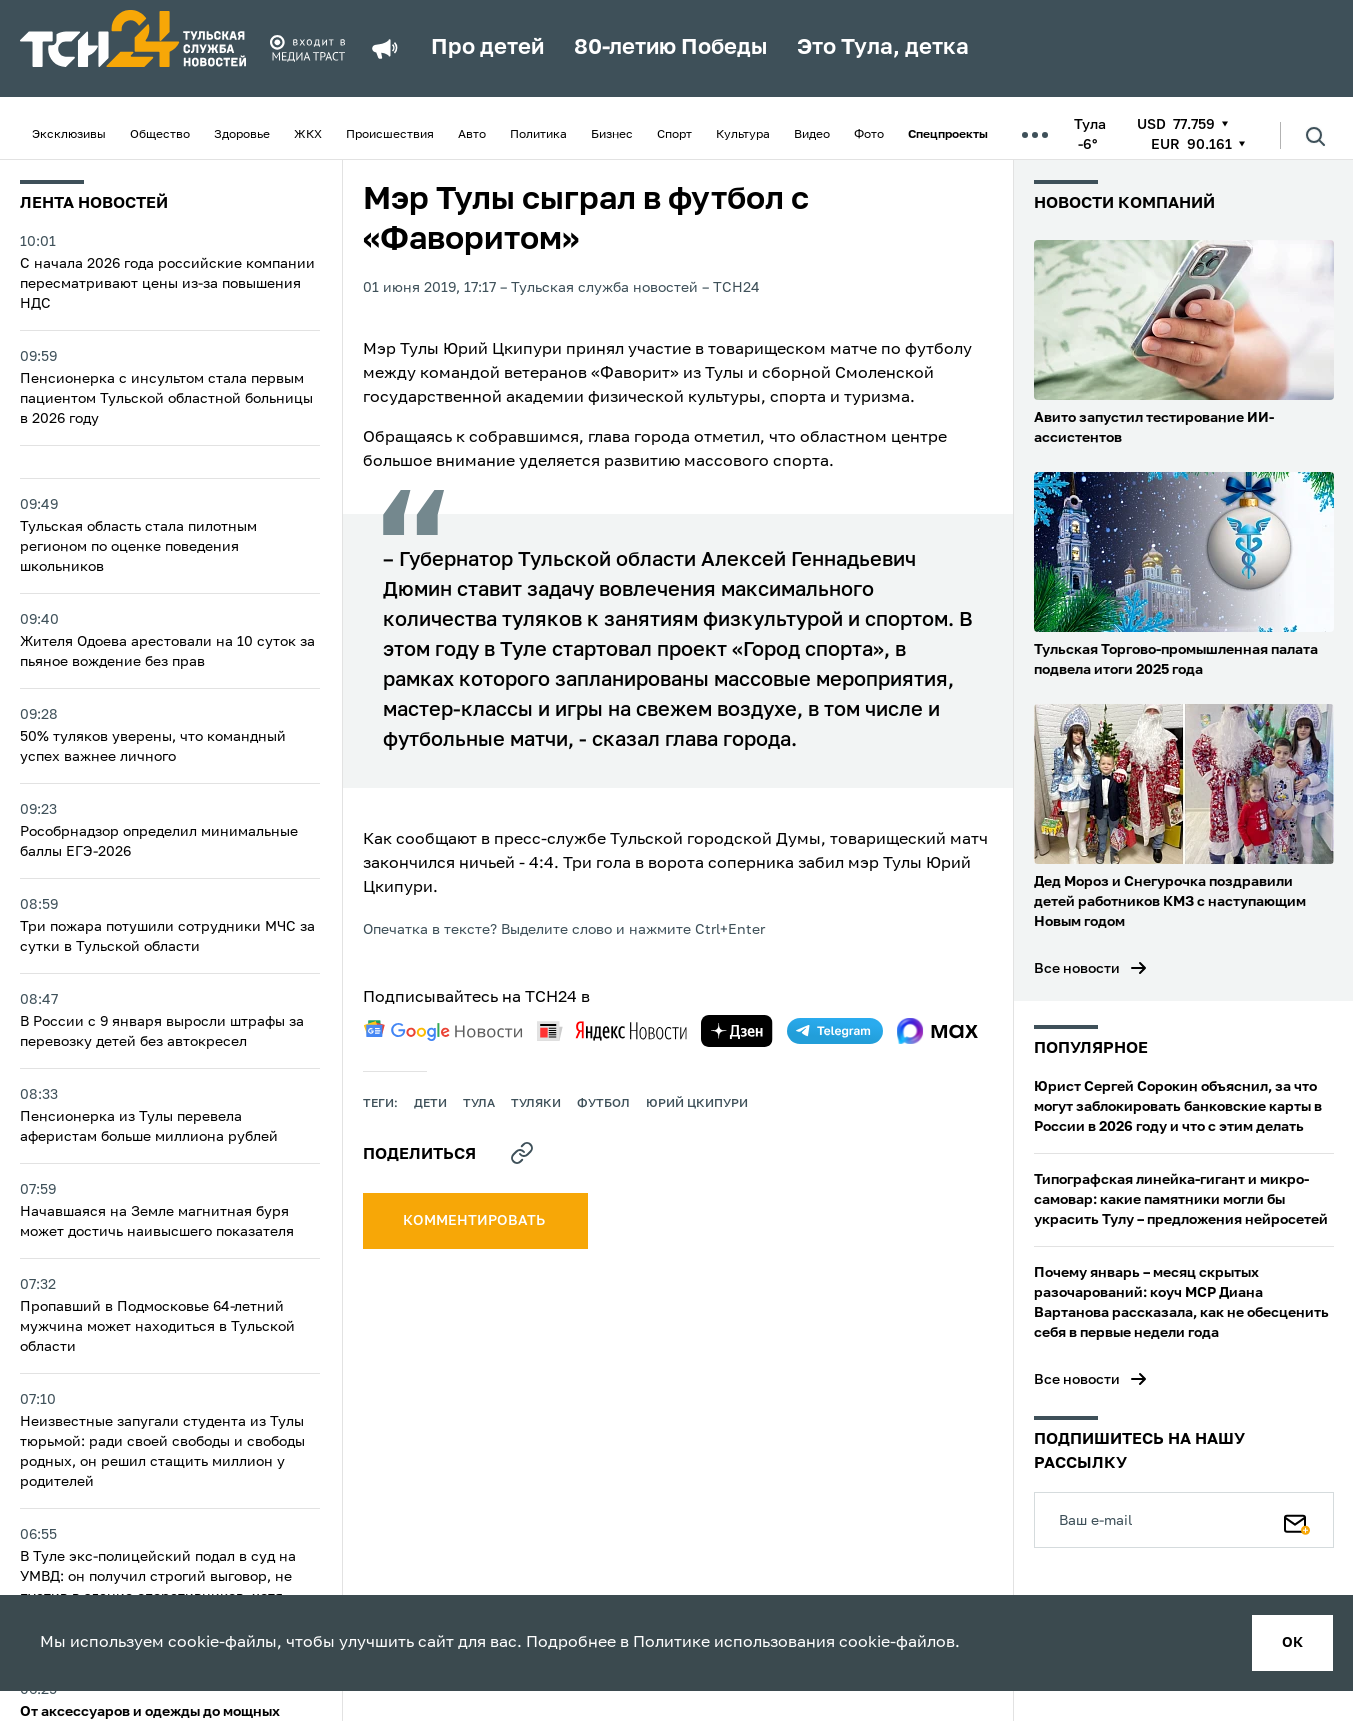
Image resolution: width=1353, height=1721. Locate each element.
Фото (869, 135)
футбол (603, 1104)
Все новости (1077, 969)
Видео (812, 135)
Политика (538, 135)
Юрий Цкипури (697, 1104)
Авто (472, 135)
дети (430, 1104)
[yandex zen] (737, 1031)
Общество (160, 135)
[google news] (443, 1031)
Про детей (487, 48)
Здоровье (242, 135)
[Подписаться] (1297, 1520)
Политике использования (734, 1643)
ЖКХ (308, 135)
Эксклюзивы (69, 135)
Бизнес (612, 135)
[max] (937, 1031)
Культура (743, 135)
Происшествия (390, 135)
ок (1292, 1643)
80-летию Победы (670, 48)
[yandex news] (612, 1030)
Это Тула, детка (883, 48)
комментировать (475, 1221)
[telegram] (835, 1031)
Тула (479, 1104)
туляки (536, 1104)
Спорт (674, 135)
